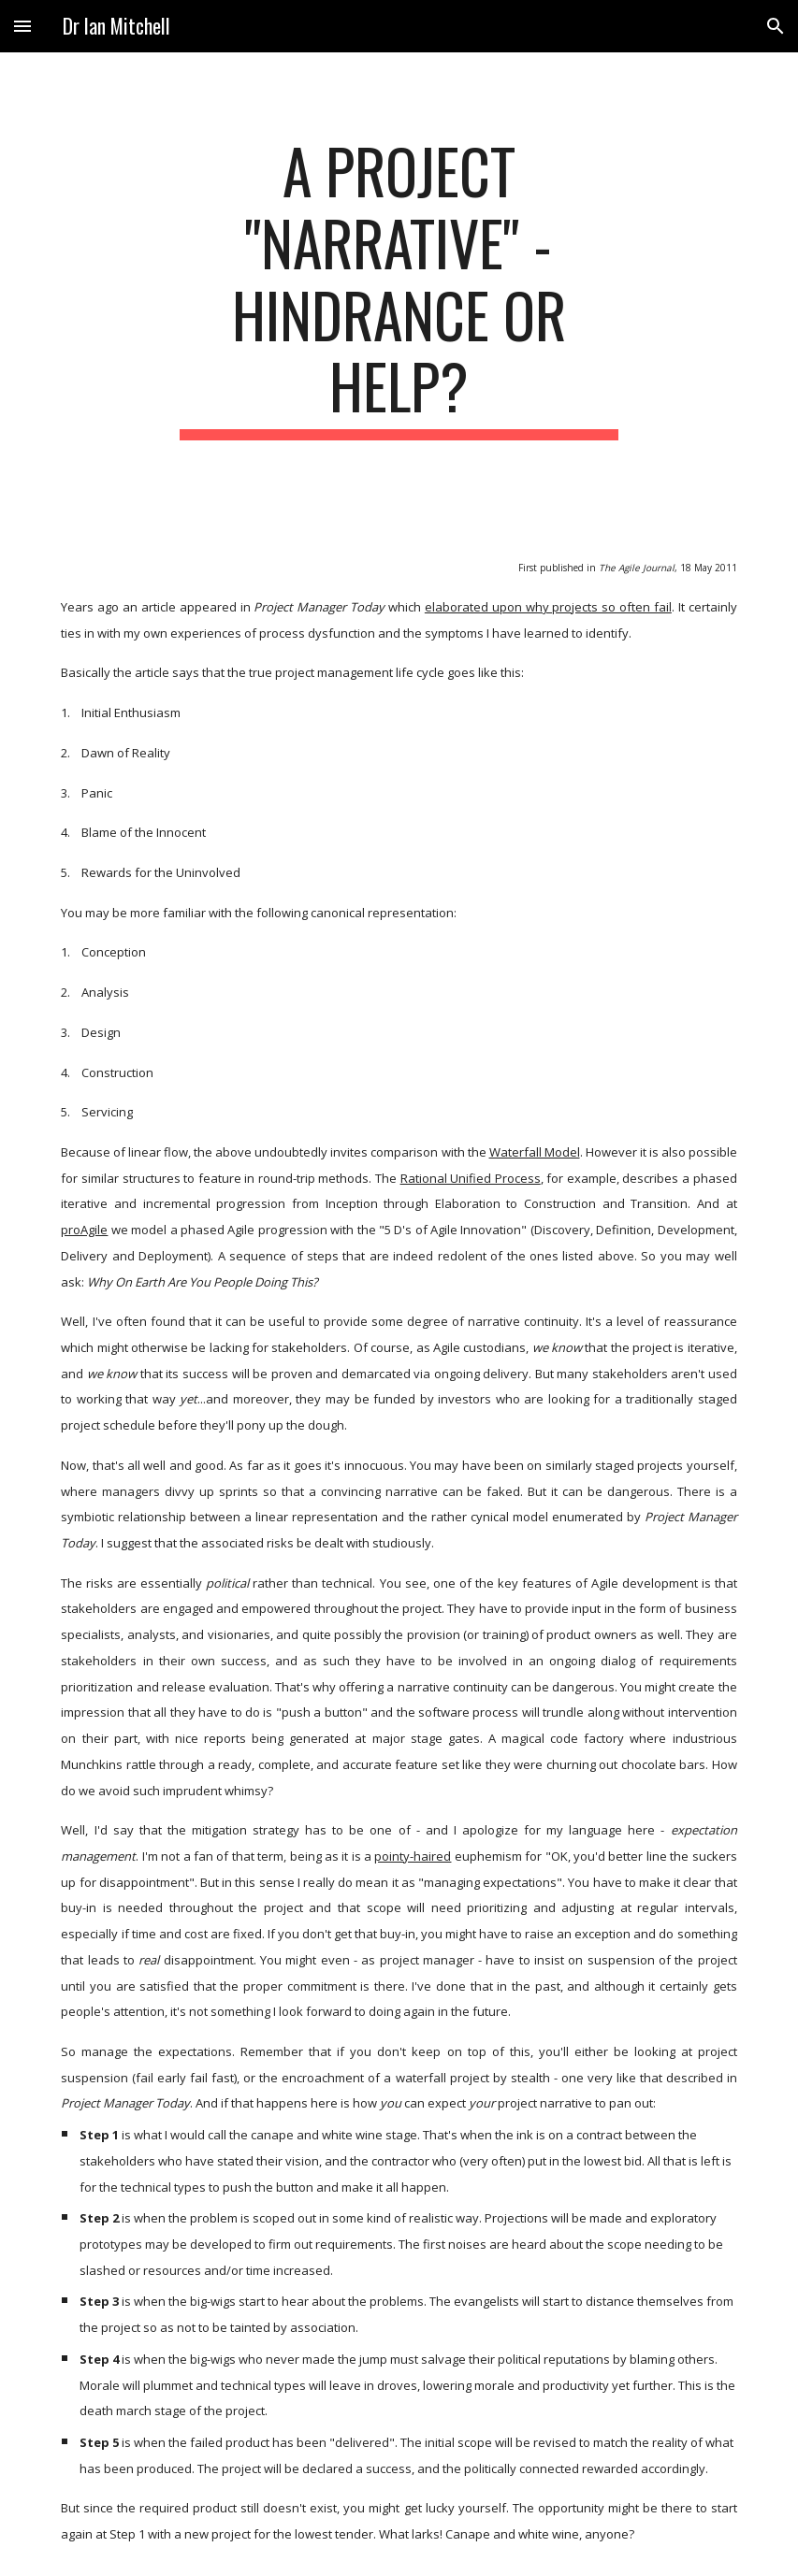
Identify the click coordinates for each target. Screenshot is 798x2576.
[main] (399, 287)
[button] (22, 25)
